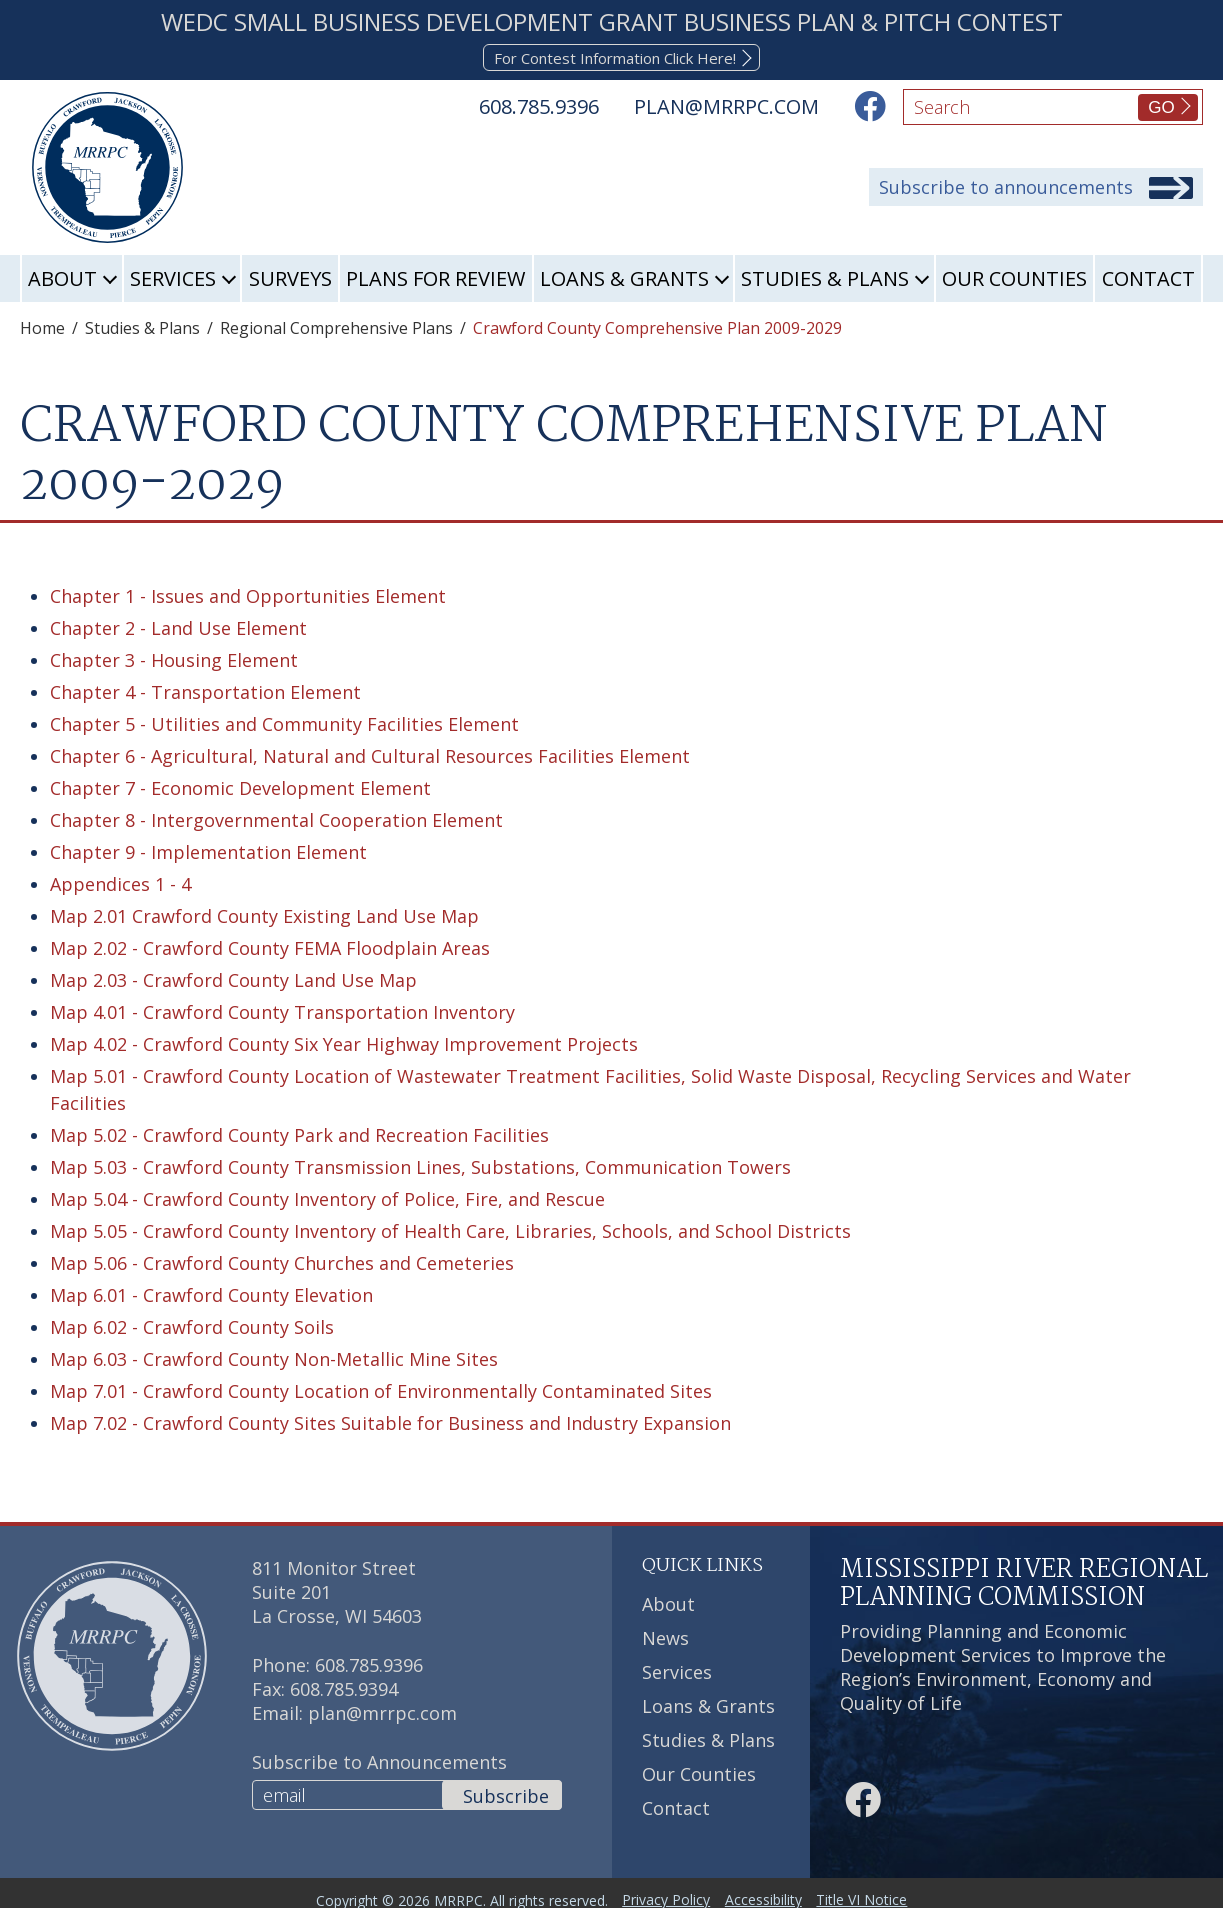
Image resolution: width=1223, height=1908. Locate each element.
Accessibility (770, 1891)
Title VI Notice (883, 1891)
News (665, 1636)
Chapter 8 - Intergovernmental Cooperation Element (276, 817)
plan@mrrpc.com (382, 1710)
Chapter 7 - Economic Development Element (240, 785)
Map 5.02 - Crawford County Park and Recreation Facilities (299, 1132)
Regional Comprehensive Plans (336, 326)
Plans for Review (435, 276)
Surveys (290, 276)
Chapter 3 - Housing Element (174, 657)
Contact (1148, 276)
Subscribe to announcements (1006, 187)
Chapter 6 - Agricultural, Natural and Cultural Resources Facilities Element (370, 753)
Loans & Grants (624, 276)
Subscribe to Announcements (379, 1759)
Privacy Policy (659, 1891)
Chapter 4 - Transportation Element (205, 689)
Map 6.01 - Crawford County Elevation (211, 1292)
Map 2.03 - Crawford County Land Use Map (233, 977)
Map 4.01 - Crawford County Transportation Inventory (282, 1009)
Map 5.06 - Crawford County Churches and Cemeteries (282, 1260)
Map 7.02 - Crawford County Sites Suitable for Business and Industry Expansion (390, 1420)
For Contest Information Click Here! (615, 56)
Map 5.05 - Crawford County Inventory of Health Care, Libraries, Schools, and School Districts (450, 1228)
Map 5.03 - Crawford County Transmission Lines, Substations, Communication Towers (420, 1164)
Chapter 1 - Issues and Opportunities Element (248, 593)
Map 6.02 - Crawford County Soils (192, 1324)
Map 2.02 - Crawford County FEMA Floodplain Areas (270, 945)
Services (173, 276)
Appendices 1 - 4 (120, 881)
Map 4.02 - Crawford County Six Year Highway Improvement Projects (344, 1041)
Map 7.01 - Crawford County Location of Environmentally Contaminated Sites (381, 1388)
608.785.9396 (369, 1662)
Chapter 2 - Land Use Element (178, 625)
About (62, 276)
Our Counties (1014, 276)
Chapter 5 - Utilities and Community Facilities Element (284, 721)
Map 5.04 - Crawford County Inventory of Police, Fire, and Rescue (327, 1196)
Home (42, 326)
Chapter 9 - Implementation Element (208, 849)
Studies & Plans (825, 276)
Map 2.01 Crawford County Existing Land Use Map (264, 913)
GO (1161, 107)
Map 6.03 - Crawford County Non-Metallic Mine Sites (274, 1356)
